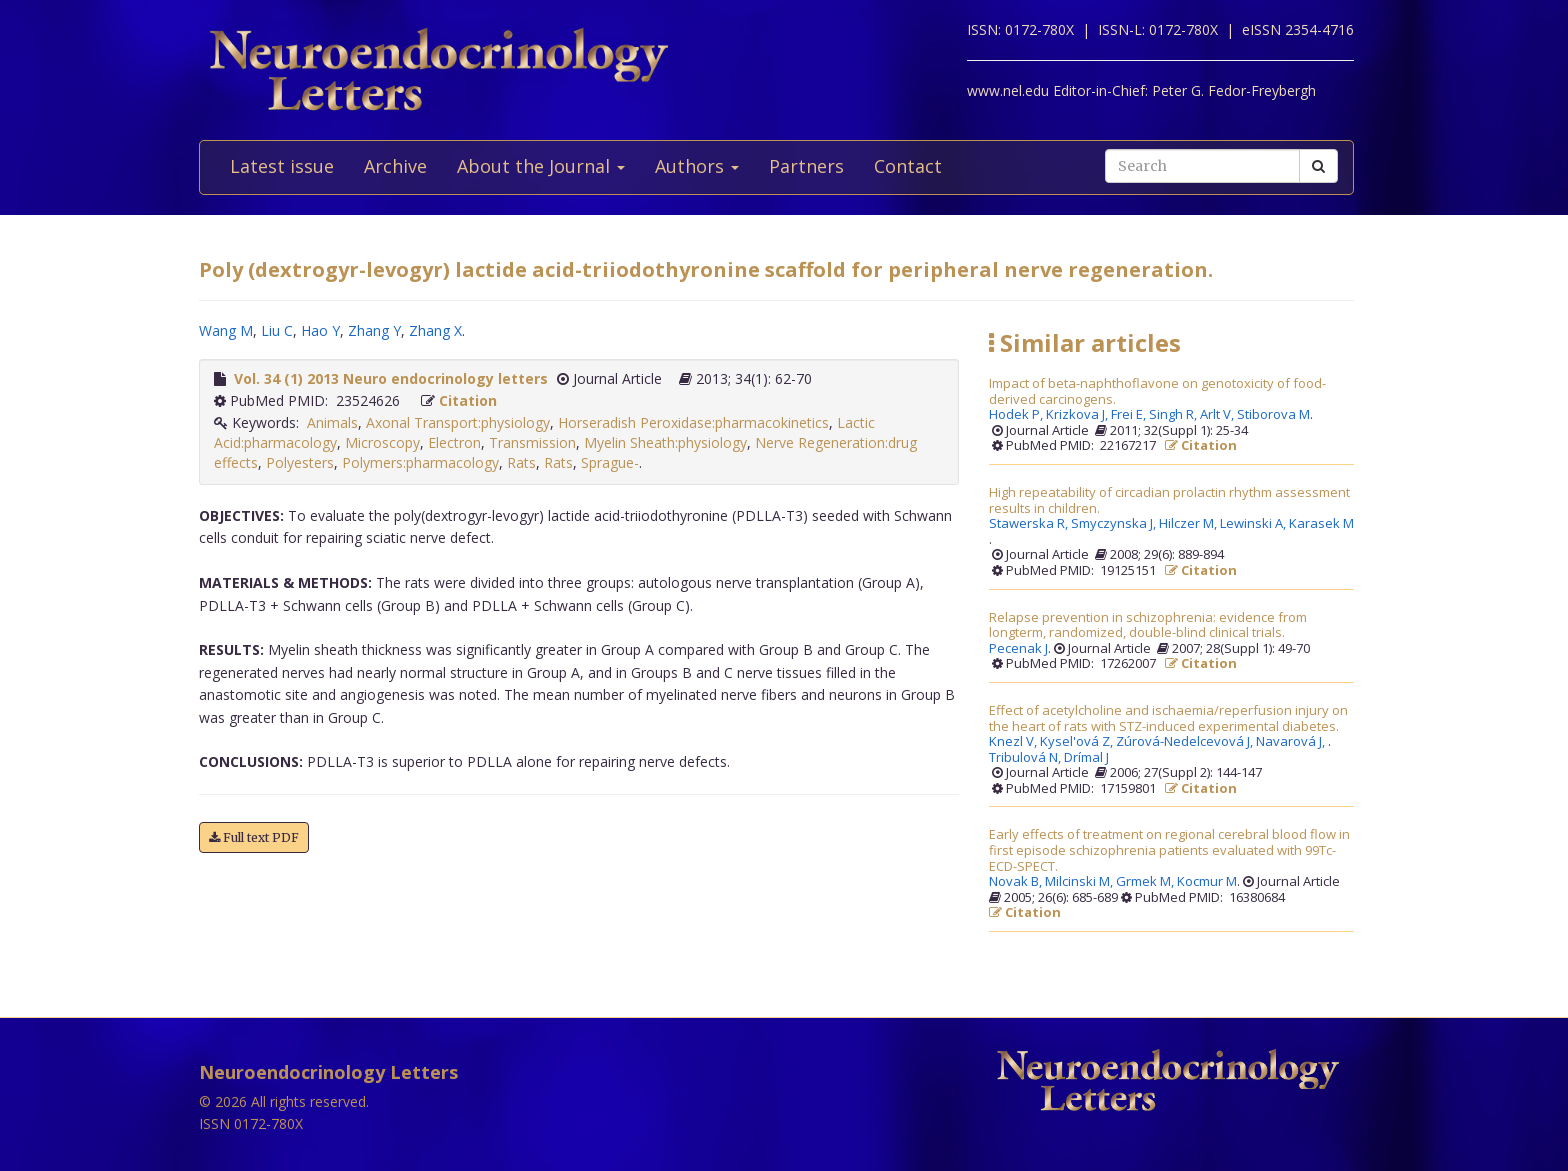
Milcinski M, (1080, 882)
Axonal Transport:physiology (458, 422)
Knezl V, (1014, 742)
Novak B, (1017, 882)
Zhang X (435, 330)
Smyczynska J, (1115, 524)
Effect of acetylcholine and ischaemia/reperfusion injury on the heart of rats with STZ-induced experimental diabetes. (1168, 718)
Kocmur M (1207, 882)
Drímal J (1086, 758)
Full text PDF (254, 837)
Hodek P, (1017, 415)
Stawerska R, (1030, 524)
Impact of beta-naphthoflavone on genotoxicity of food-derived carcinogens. (1157, 391)
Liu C (277, 330)
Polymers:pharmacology (420, 462)
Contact (908, 166)
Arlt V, (1218, 415)
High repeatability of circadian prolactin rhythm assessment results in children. (1169, 500)
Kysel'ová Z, (1078, 742)
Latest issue (282, 166)
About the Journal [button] (541, 166)
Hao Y (320, 330)
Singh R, (1174, 415)
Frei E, (1130, 415)
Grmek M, (1146, 882)
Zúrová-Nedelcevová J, (1186, 742)
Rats (521, 462)
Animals (332, 422)
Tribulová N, (1026, 758)
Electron (454, 442)
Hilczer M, (1189, 524)
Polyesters (300, 462)
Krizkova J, (1078, 415)
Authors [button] (697, 166)
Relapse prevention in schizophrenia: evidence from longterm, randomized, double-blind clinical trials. (1148, 625)
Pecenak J (1018, 649)
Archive (395, 166)
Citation (468, 400)
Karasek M (1321, 524)
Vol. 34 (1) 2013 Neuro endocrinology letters (391, 378)
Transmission (532, 442)
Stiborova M (1273, 415)
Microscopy (382, 442)
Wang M (226, 330)
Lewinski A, (1254, 524)
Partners (806, 166)
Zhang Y (374, 330)
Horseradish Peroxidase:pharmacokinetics (693, 422)
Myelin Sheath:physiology (665, 442)
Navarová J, (1292, 742)
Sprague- (610, 462)
